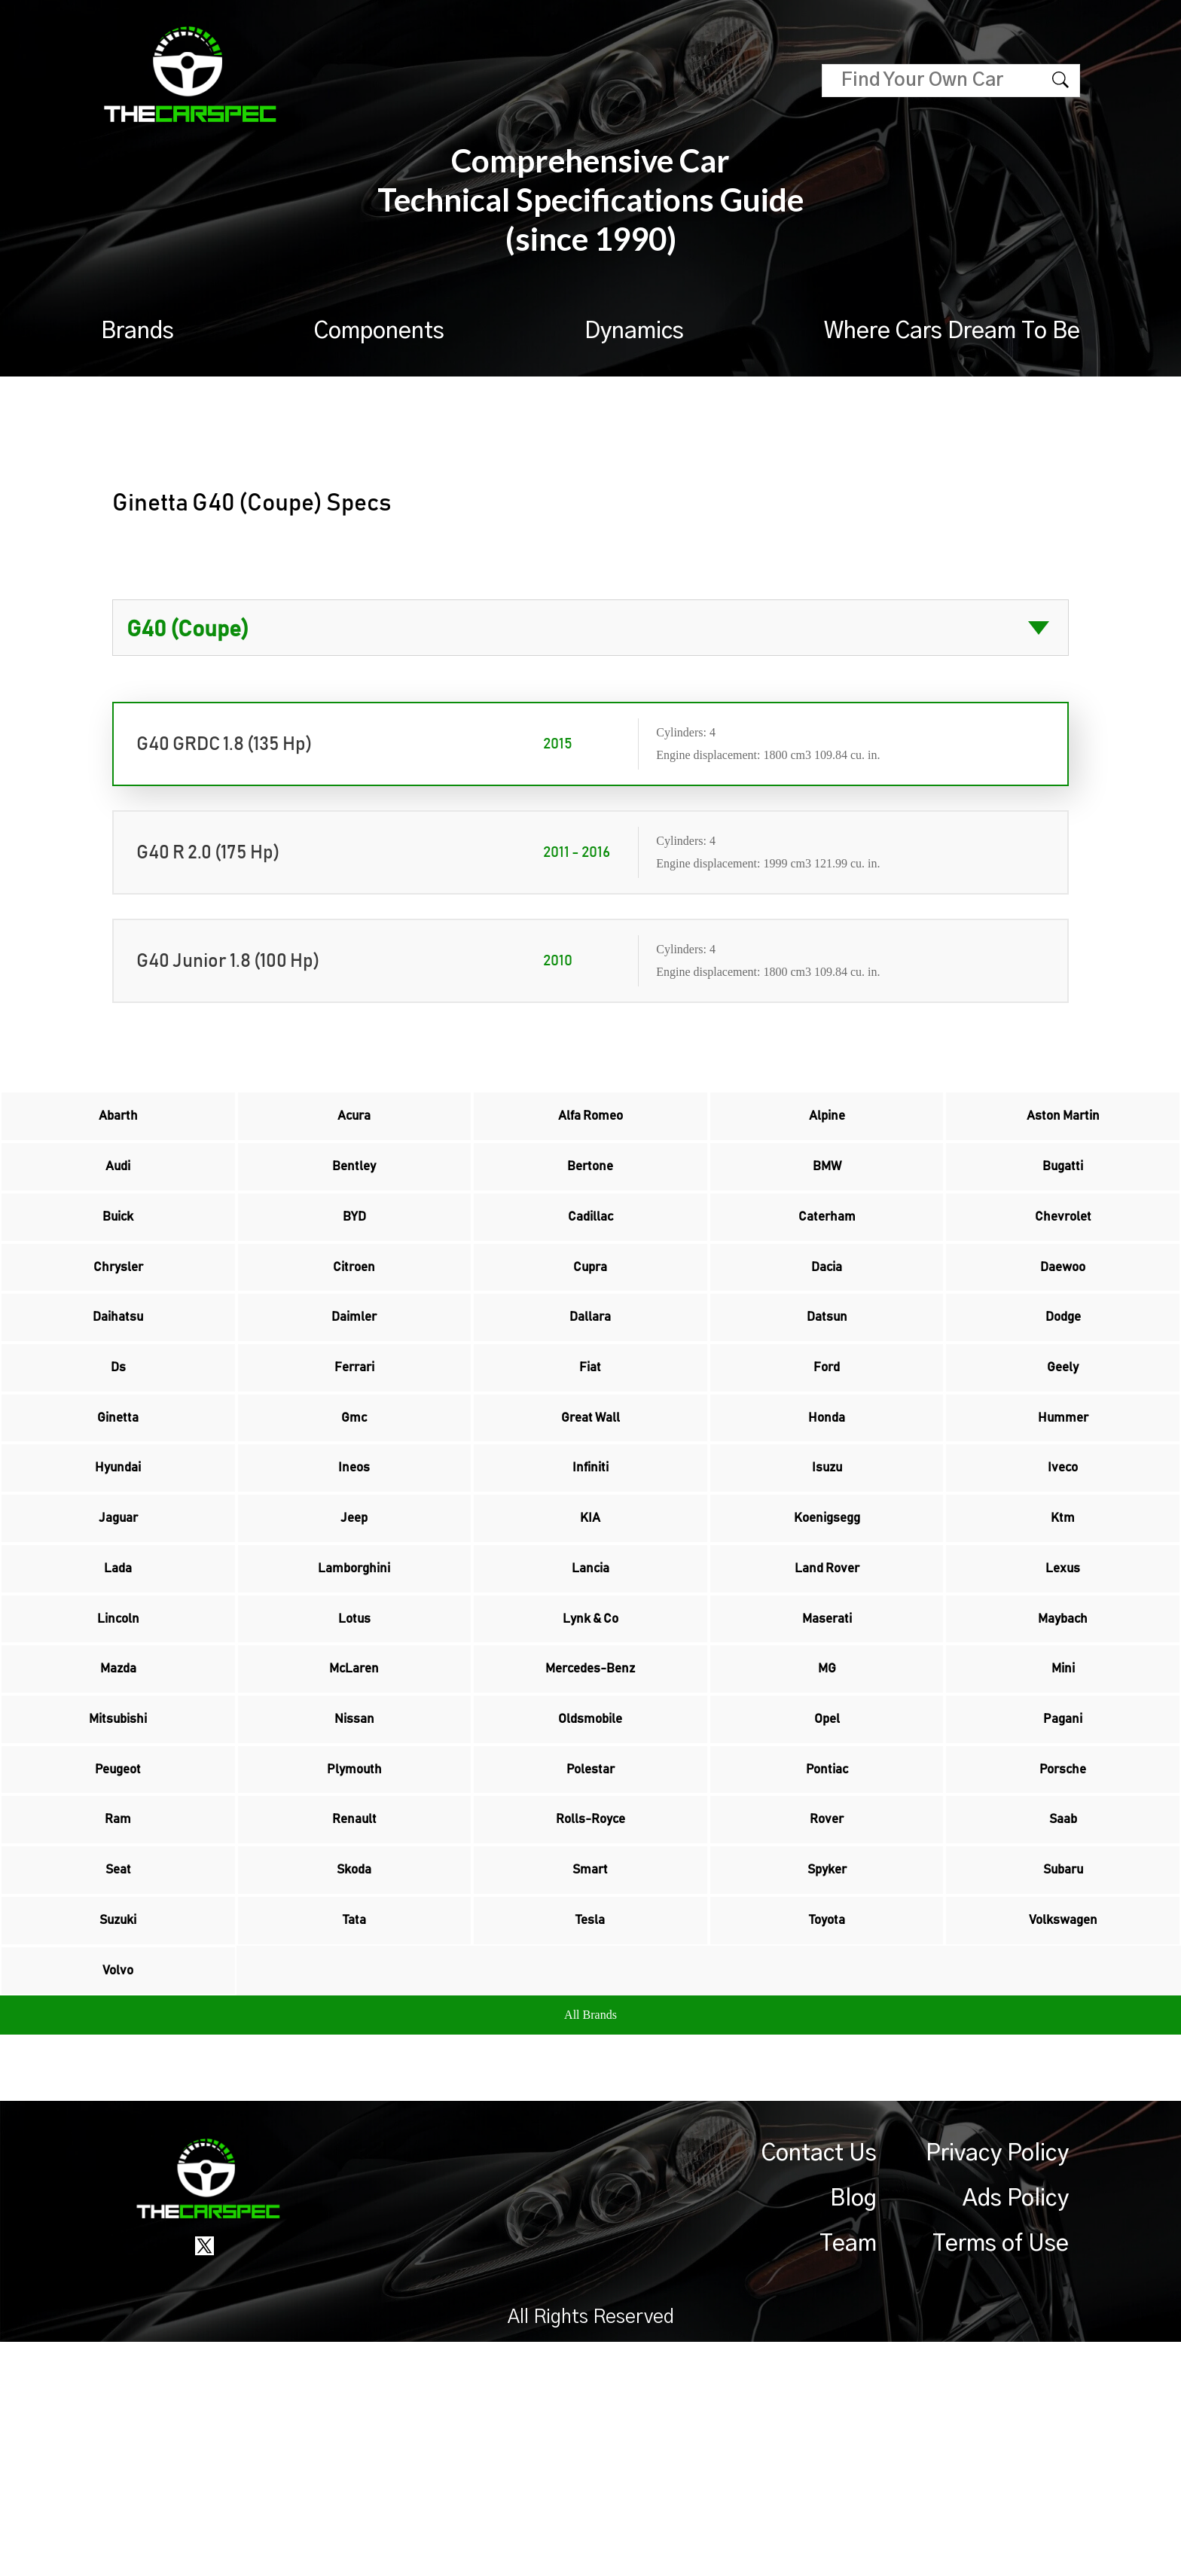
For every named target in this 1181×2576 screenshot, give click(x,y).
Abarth (118, 1122)
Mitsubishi (118, 1881)
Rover (827, 2008)
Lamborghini (354, 1692)
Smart (590, 2071)
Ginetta (117, 1502)
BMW (827, 1185)
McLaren (354, 1818)
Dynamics (634, 331)
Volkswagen (1062, 2134)
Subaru (1063, 2071)
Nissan (354, 1881)
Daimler (354, 1375)
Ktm (1063, 1628)
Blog (853, 2433)
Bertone (590, 1185)
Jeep (354, 1628)
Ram (117, 2008)
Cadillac (590, 1249)
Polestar (590, 1945)
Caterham (826, 1249)
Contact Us (819, 2387)
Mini (1063, 1818)
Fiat (590, 1439)
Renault (354, 2008)
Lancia (590, 1692)
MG (827, 1818)
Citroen (354, 1312)
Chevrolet (1063, 1249)
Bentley (354, 1185)
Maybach (1063, 1755)
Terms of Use (1000, 2478)
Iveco (1063, 1565)
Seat (117, 2071)
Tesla (590, 2134)
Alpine (826, 1122)
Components (379, 331)
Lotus (354, 1755)
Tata (354, 2134)
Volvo (117, 2198)
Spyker (827, 2071)
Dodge (1063, 1375)
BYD (354, 1249)
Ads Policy (1016, 2433)
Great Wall (590, 1502)
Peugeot (117, 1945)
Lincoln (117, 1755)
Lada (118, 1692)
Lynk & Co (590, 1755)
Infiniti (590, 1565)
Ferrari (354, 1439)
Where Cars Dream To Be (952, 331)
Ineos (354, 1565)
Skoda (354, 2071)
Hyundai (117, 1565)
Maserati (827, 1755)
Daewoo (1063, 1312)
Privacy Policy (997, 2387)
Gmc (354, 1502)
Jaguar (118, 1628)
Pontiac (827, 1945)
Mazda (118, 1818)
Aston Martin (1063, 1122)
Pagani (1063, 1881)
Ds (118, 1439)
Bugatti (1063, 1185)
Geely (1063, 1439)
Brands (137, 331)
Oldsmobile (590, 1881)
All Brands (590, 2248)
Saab (1063, 2008)
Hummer (1063, 1502)
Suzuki (118, 2134)
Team (848, 2478)
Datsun (826, 1375)
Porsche (1063, 1945)
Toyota (826, 2134)
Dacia (827, 1312)
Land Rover (827, 1692)
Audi (118, 1185)
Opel (826, 1881)
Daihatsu (118, 1375)
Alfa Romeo (590, 1122)
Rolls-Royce (590, 2008)
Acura (354, 1122)
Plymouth (354, 1945)
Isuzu (827, 1565)
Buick (118, 1249)
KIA (590, 1628)
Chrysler (118, 1312)
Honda (827, 1502)
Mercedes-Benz (590, 1818)
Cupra (590, 1312)
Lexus (1063, 1692)
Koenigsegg (826, 1628)
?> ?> (590, 627)
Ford (827, 1439)
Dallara (590, 1375)
